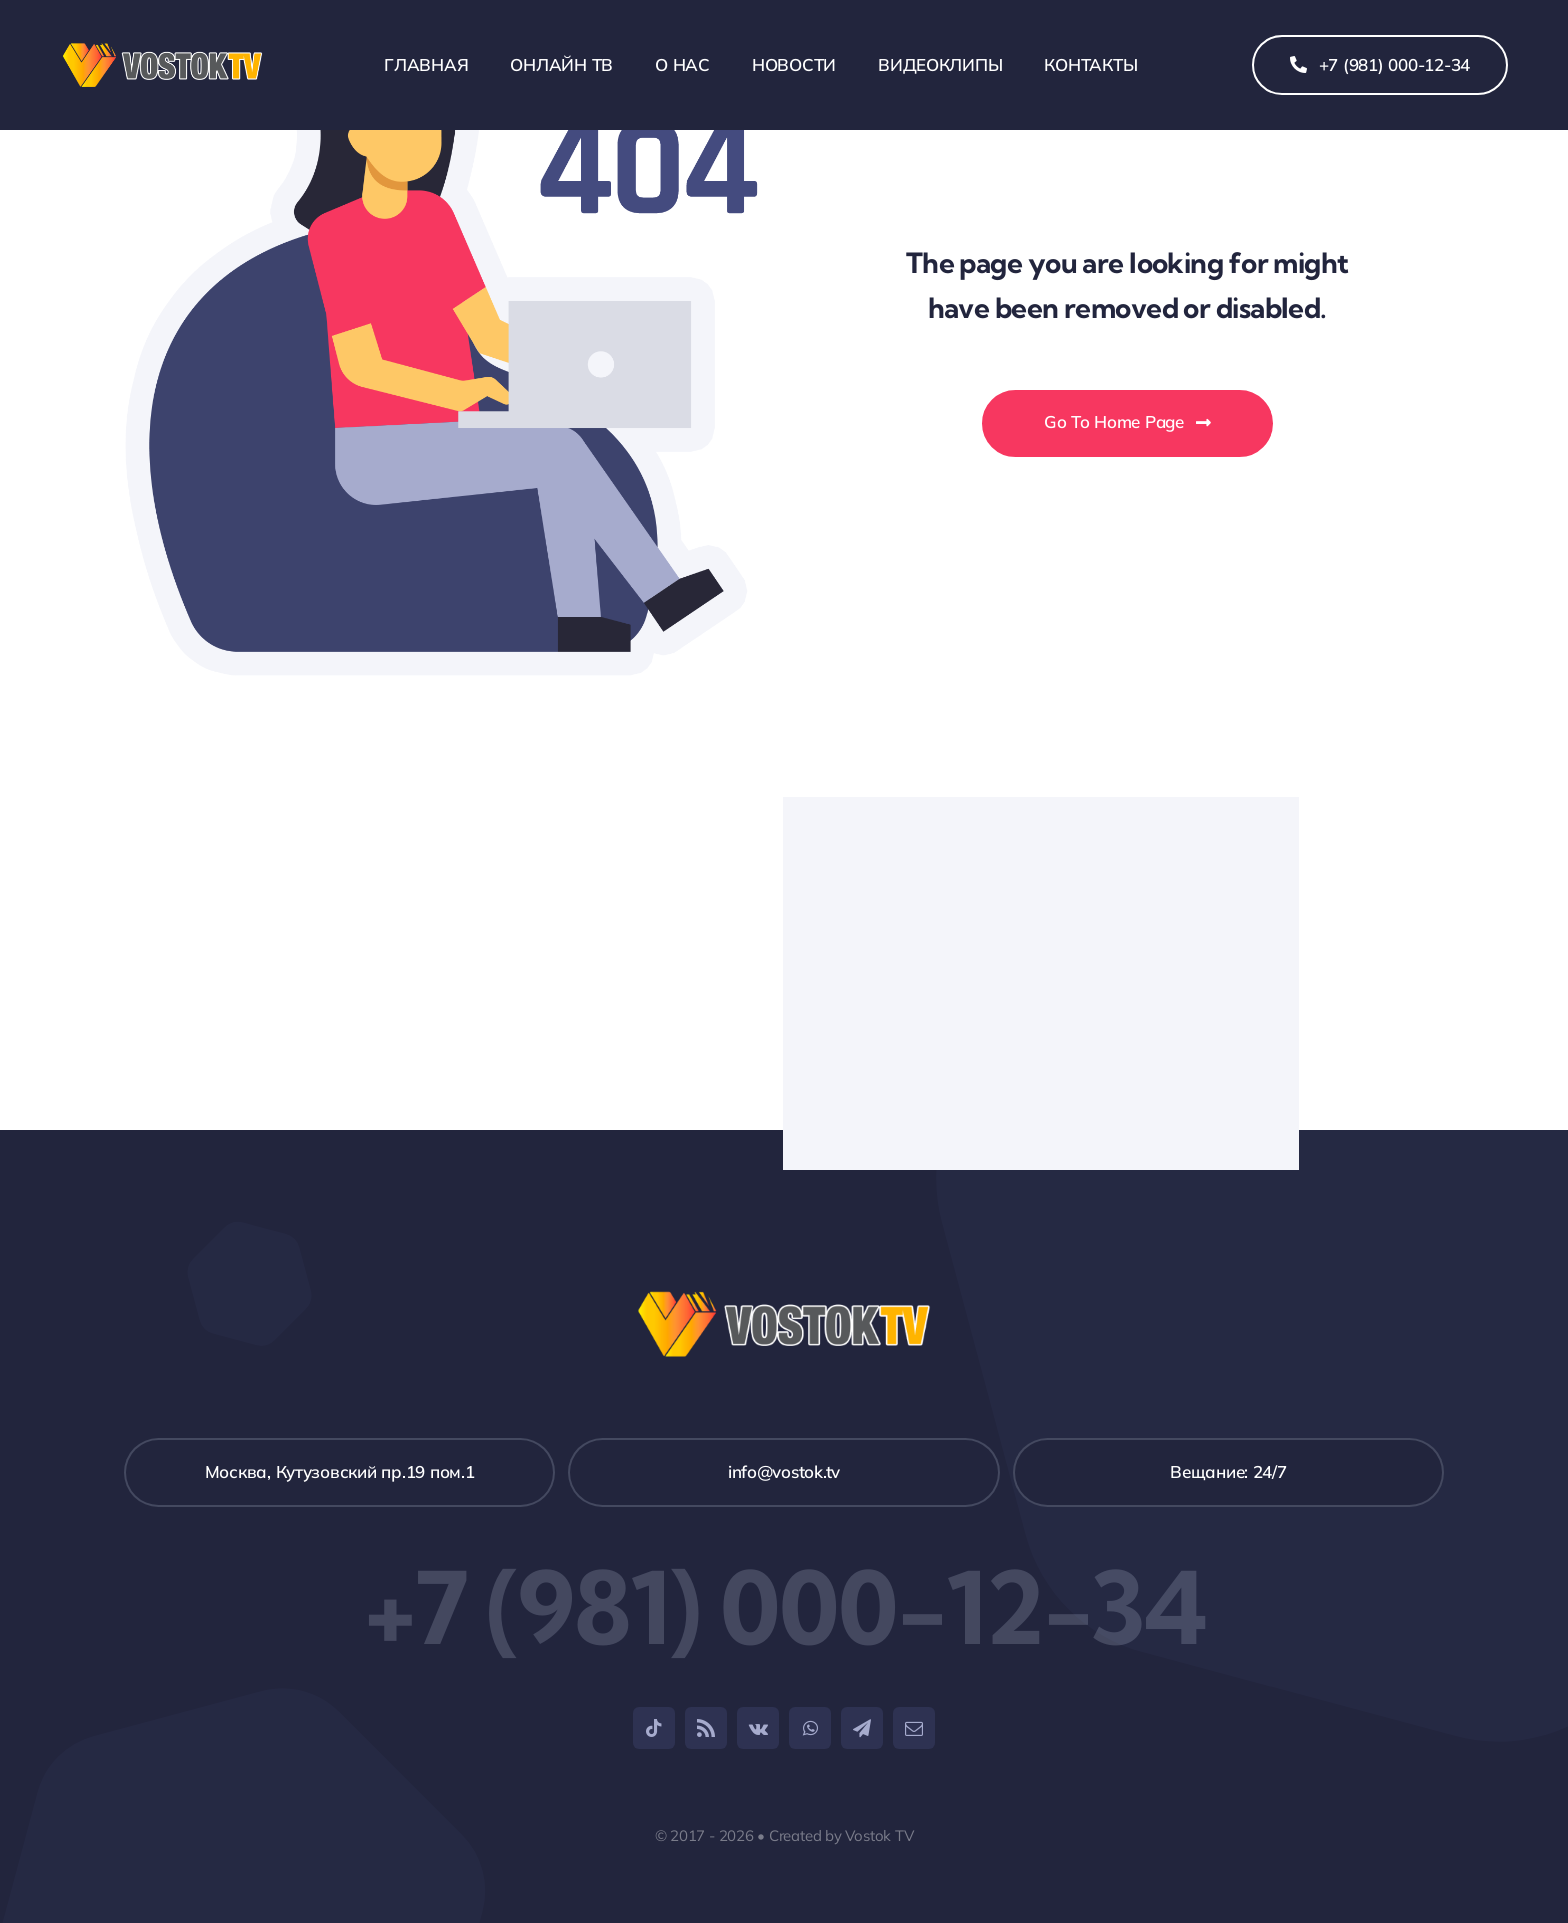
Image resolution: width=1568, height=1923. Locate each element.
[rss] (706, 1728)
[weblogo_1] (162, 50)
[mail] (914, 1728)
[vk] (758, 1728)
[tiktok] (654, 1728)
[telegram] (862, 1728)
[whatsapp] (810, 1728)
